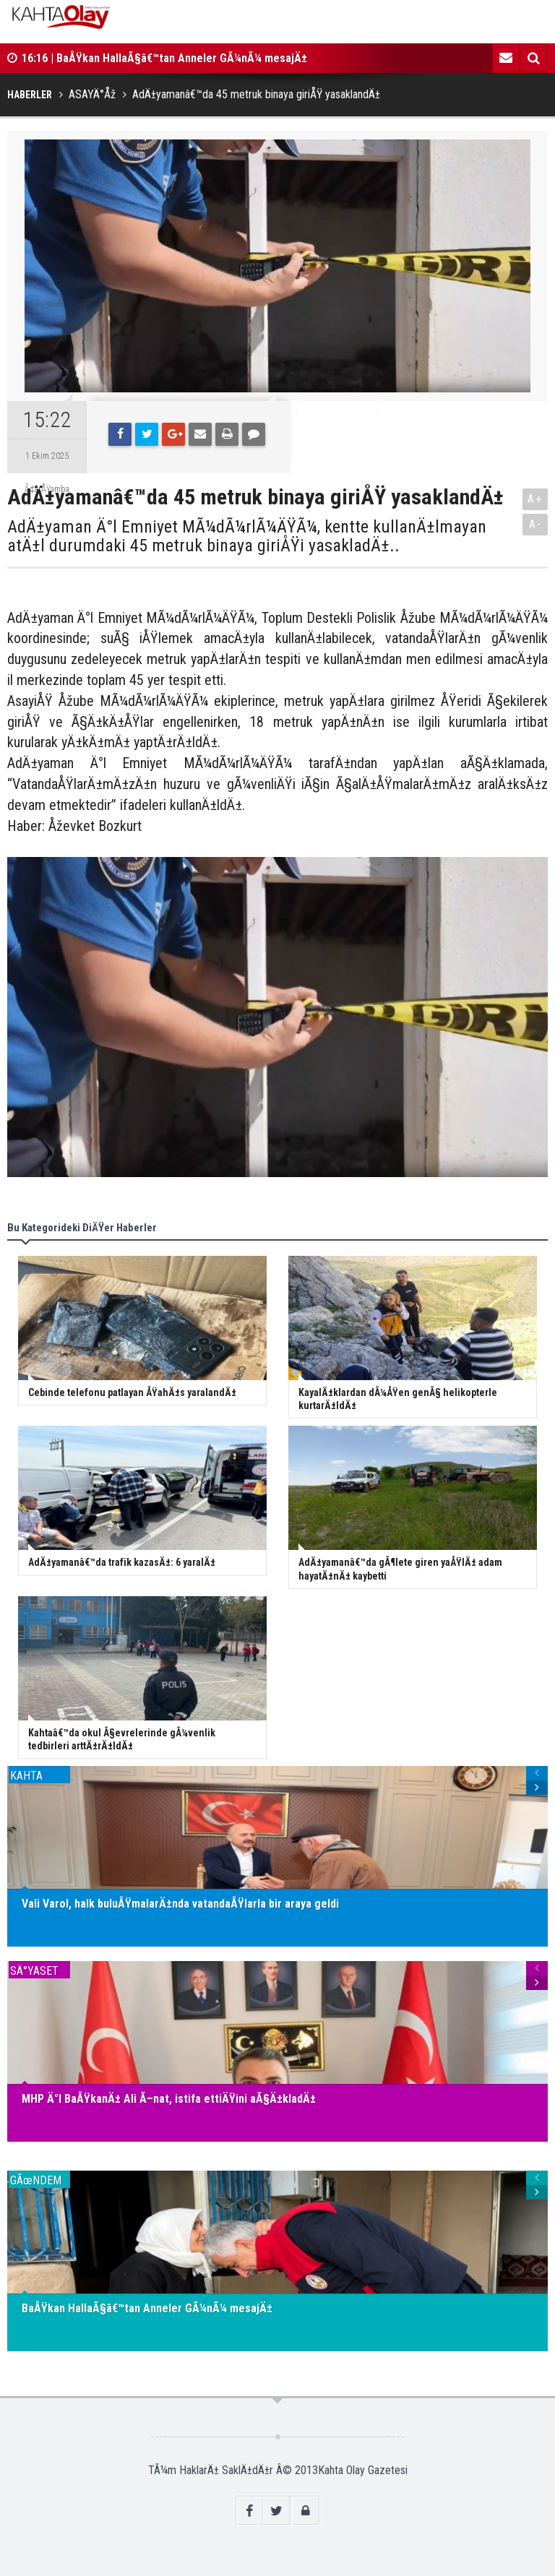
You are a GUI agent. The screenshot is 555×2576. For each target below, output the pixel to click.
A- (535, 524)
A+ (535, 499)
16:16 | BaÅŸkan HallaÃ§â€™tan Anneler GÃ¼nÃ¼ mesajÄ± (164, 58)
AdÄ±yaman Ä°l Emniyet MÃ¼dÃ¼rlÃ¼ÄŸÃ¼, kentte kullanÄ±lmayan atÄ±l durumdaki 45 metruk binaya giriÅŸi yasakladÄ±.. (246, 536)
